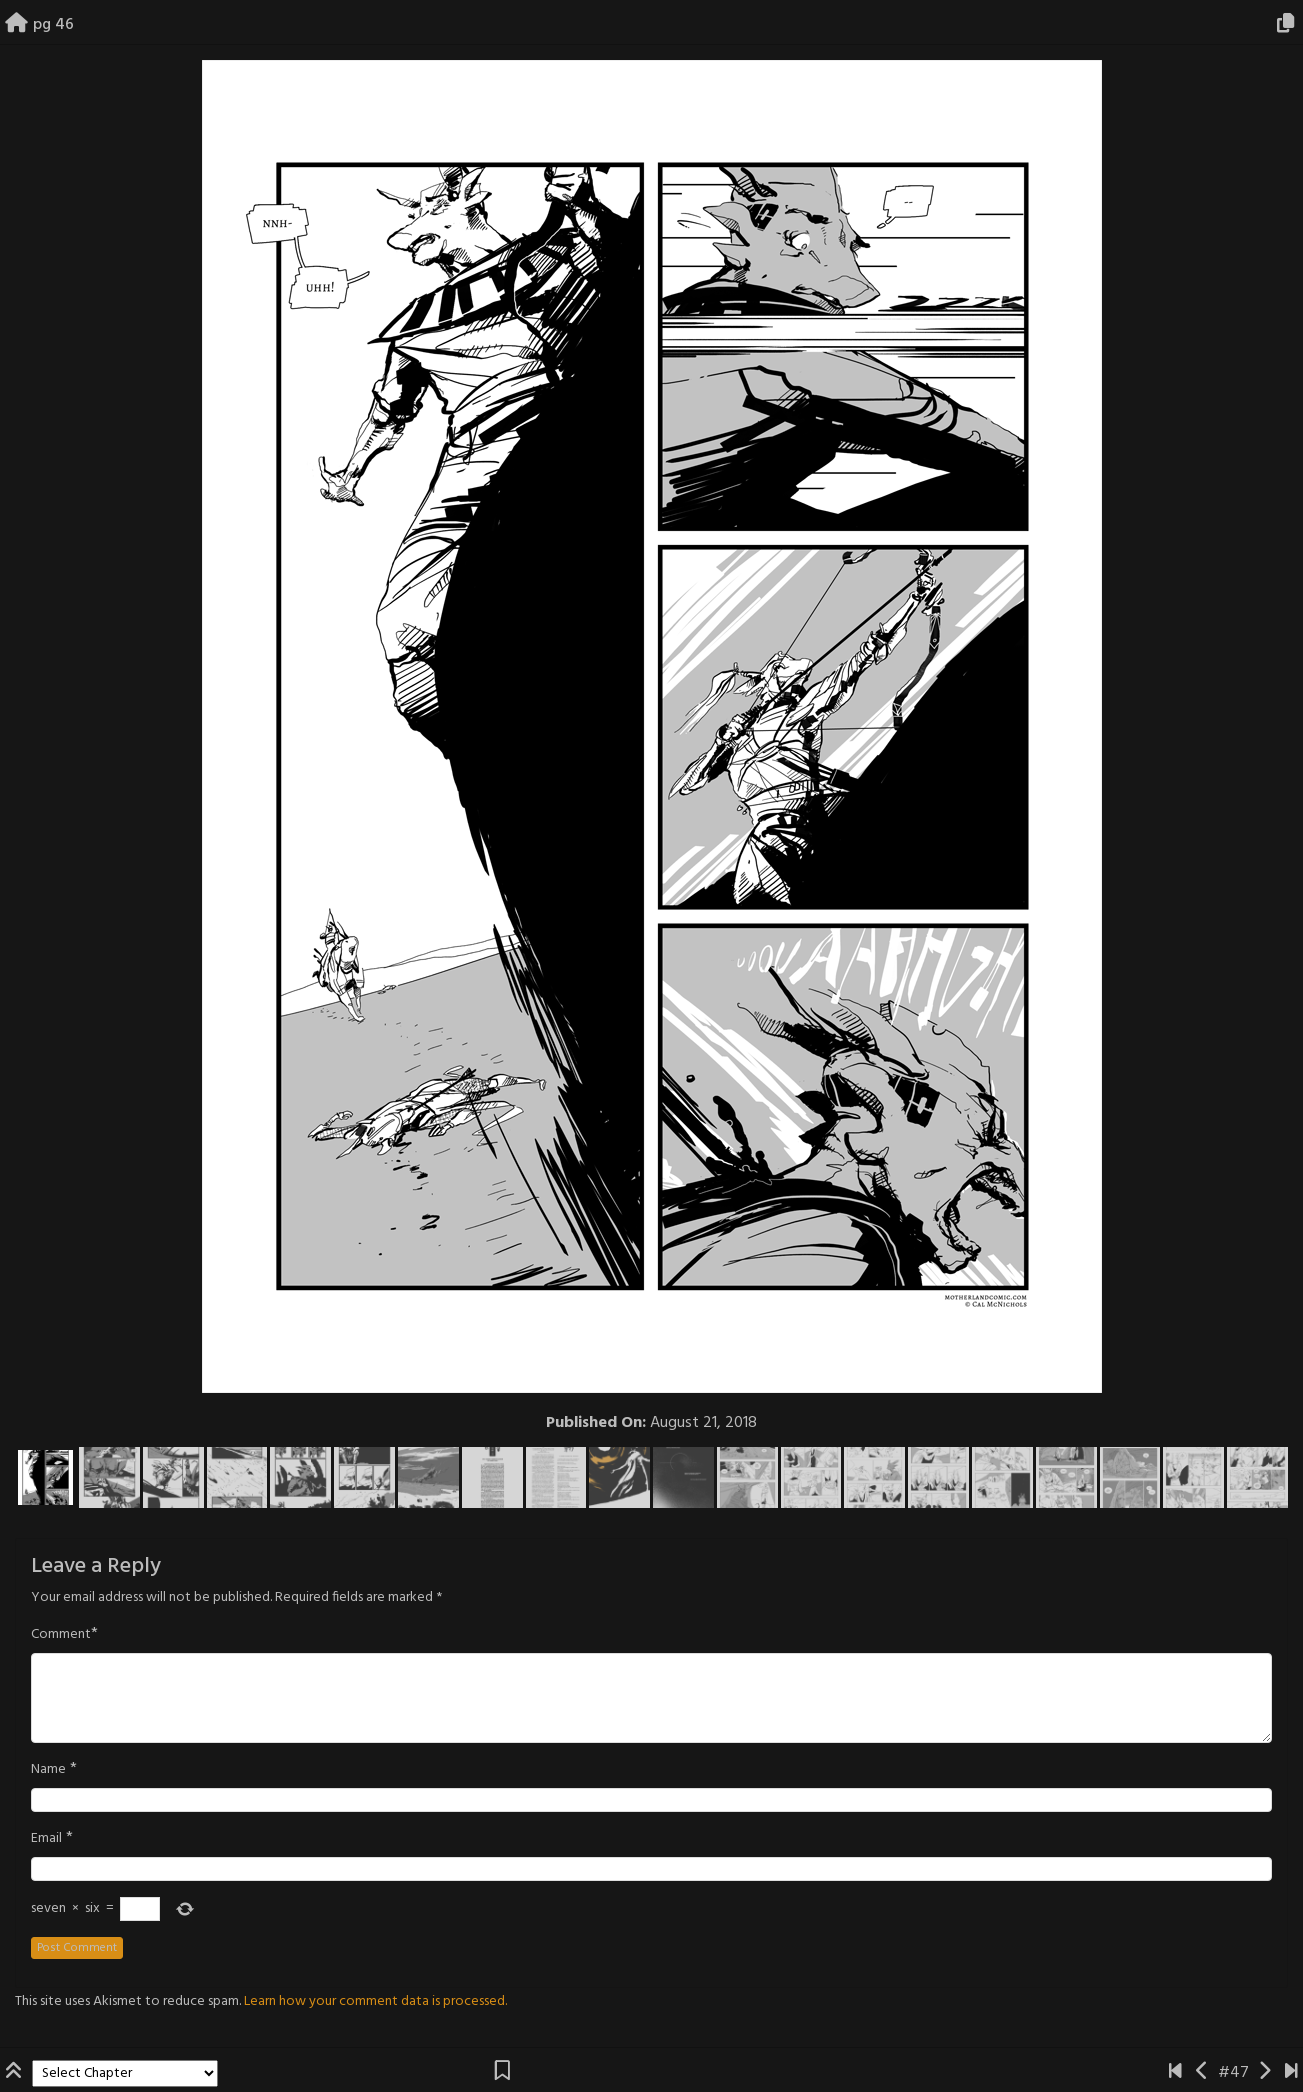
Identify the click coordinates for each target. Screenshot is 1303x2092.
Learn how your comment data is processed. (375, 2001)
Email (46, 1839)
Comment (61, 1635)
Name (48, 1770)
